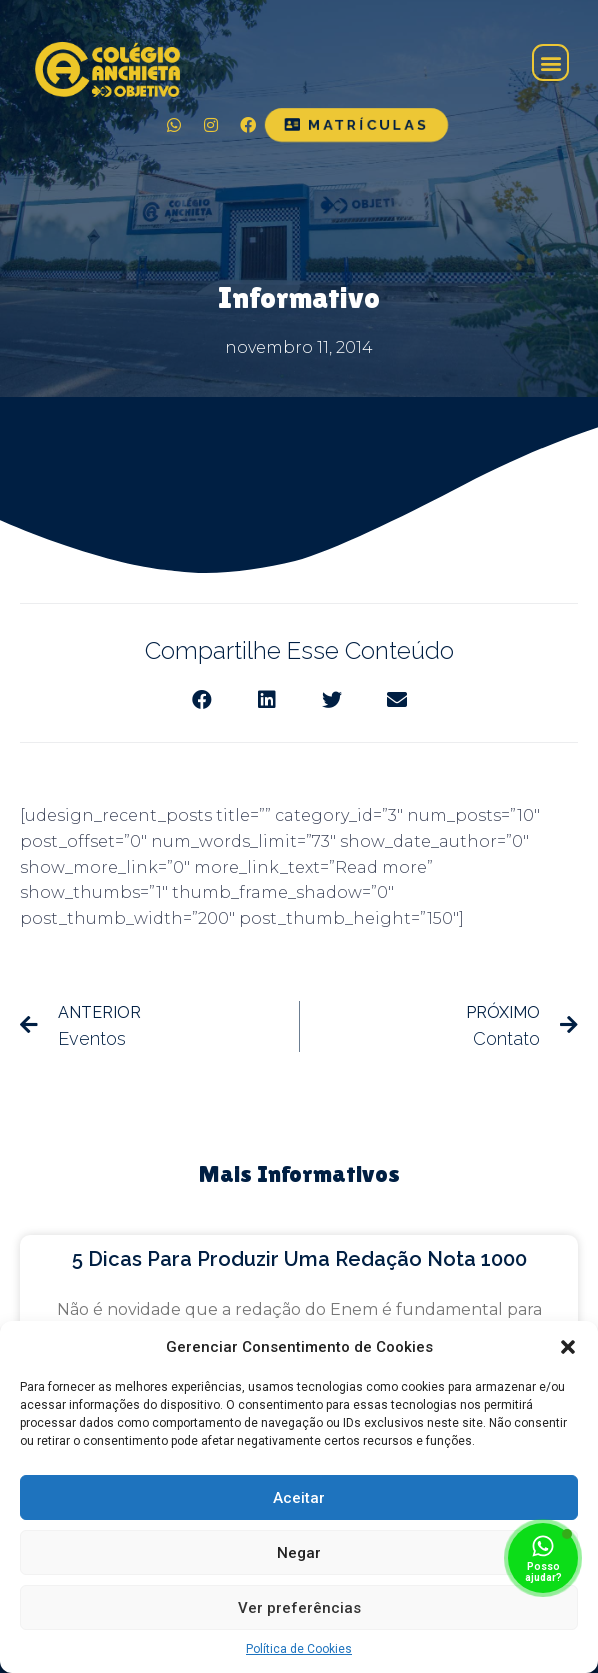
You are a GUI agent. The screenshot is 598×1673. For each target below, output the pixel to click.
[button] (568, 1347)
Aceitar (299, 1498)
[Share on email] (396, 699)
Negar (299, 1553)
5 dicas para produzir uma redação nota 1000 (299, 1259)
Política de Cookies (299, 1649)
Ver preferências (299, 1608)
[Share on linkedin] (266, 699)
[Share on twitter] (331, 699)
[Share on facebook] (201, 699)
